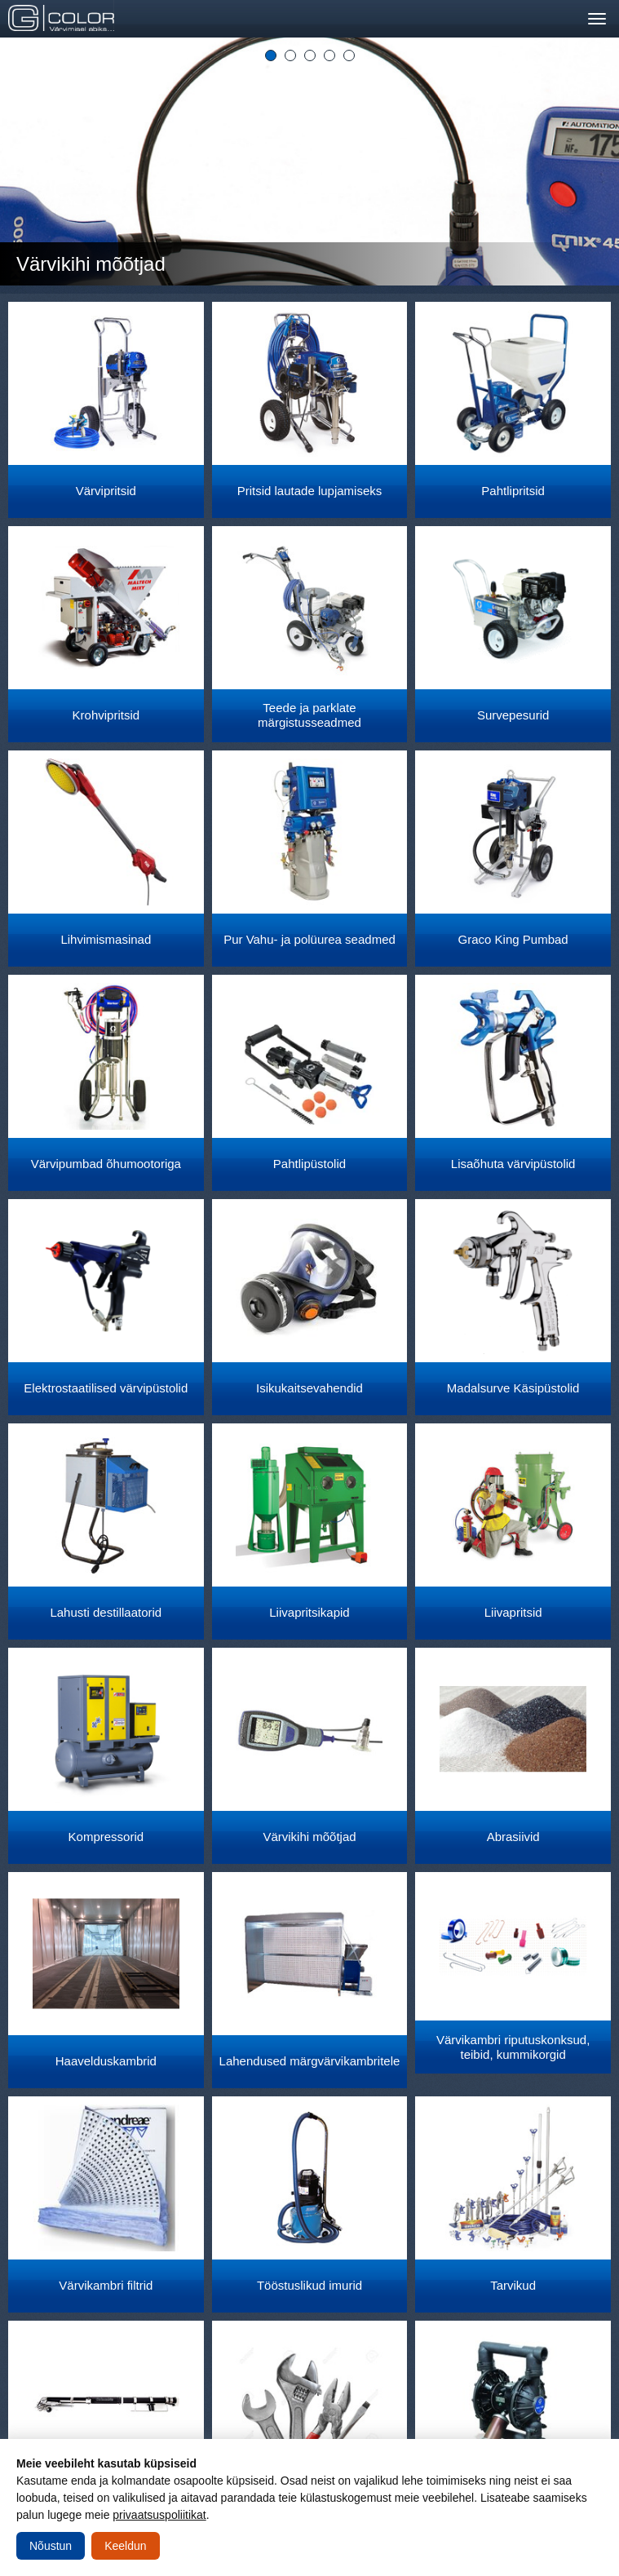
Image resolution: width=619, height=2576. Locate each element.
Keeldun (125, 2545)
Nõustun (50, 2545)
